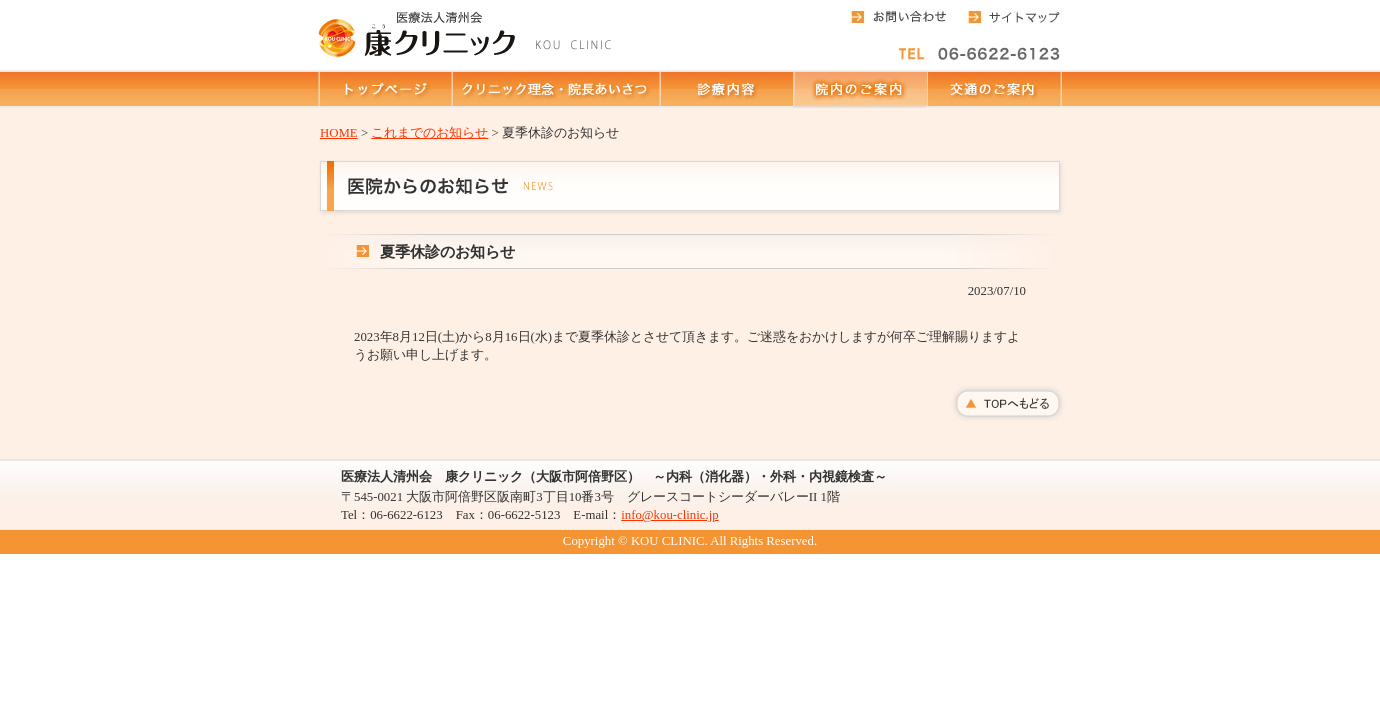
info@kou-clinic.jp (669, 515)
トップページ (384, 89)
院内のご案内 (859, 89)
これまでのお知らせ (429, 133)
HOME (339, 133)
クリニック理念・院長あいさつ (555, 89)
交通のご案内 (994, 89)
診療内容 (726, 89)
